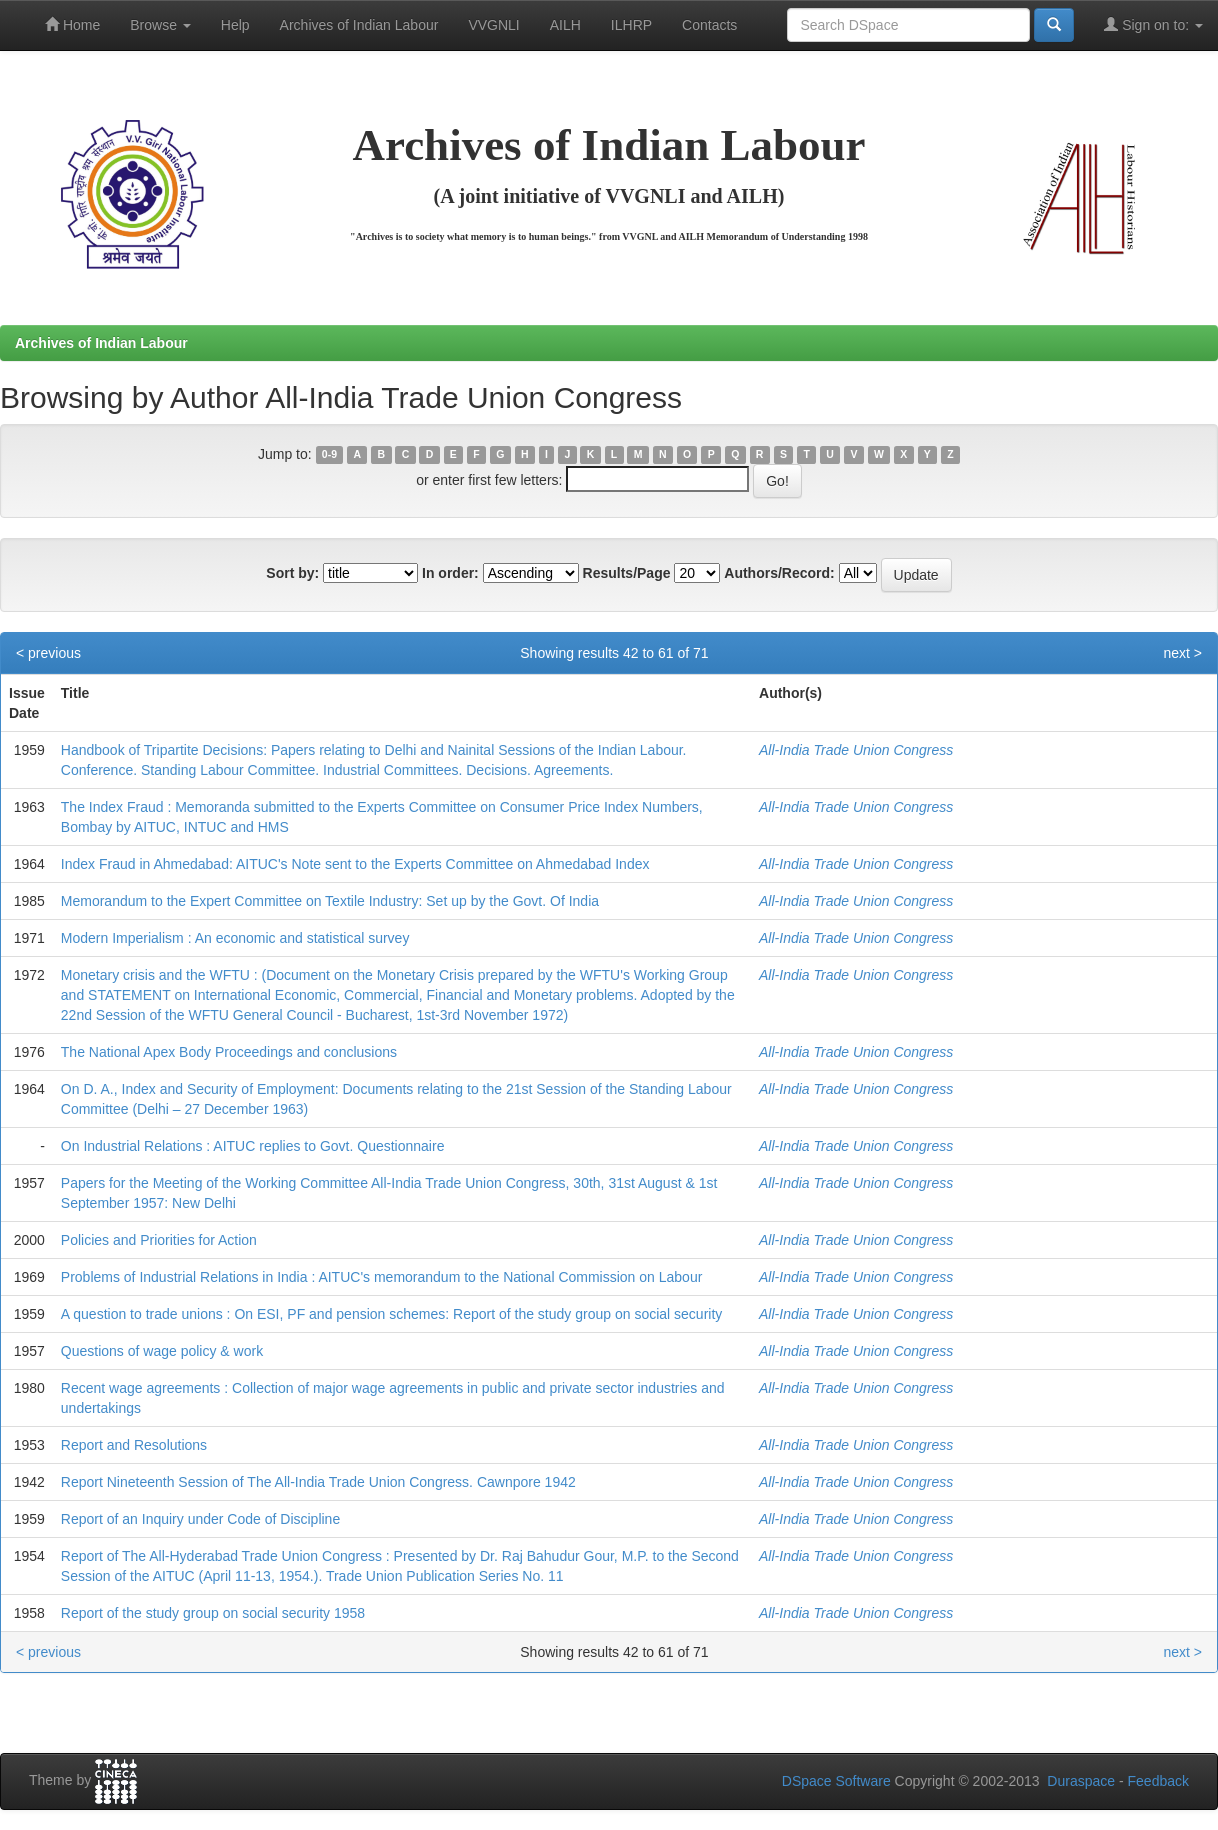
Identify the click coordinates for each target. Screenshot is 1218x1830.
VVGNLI (493, 25)
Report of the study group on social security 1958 (213, 1613)
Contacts (709, 25)
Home (72, 24)
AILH (565, 25)
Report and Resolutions (134, 1445)
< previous (48, 653)
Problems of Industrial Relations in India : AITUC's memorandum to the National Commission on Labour (382, 1277)
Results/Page (627, 573)
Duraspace (1081, 1781)
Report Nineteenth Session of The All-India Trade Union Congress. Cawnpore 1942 (318, 1482)
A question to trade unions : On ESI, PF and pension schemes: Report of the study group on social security (392, 1314)
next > (1182, 653)
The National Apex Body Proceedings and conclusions (229, 1052)
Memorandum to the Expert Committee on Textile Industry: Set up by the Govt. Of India (330, 901)
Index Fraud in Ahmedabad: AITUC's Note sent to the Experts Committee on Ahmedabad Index (355, 864)
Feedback (1158, 1781)
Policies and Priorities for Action (159, 1240)
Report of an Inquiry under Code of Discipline (200, 1519)
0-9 (329, 455)
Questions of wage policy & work (162, 1351)
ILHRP (631, 25)
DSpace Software (836, 1781)
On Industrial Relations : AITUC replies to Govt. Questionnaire (253, 1146)
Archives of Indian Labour (359, 25)
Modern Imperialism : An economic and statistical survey (235, 938)
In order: (450, 573)
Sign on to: (1153, 24)
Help (235, 25)
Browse (160, 25)
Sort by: (292, 573)
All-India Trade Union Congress (856, 750)
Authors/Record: (779, 573)
